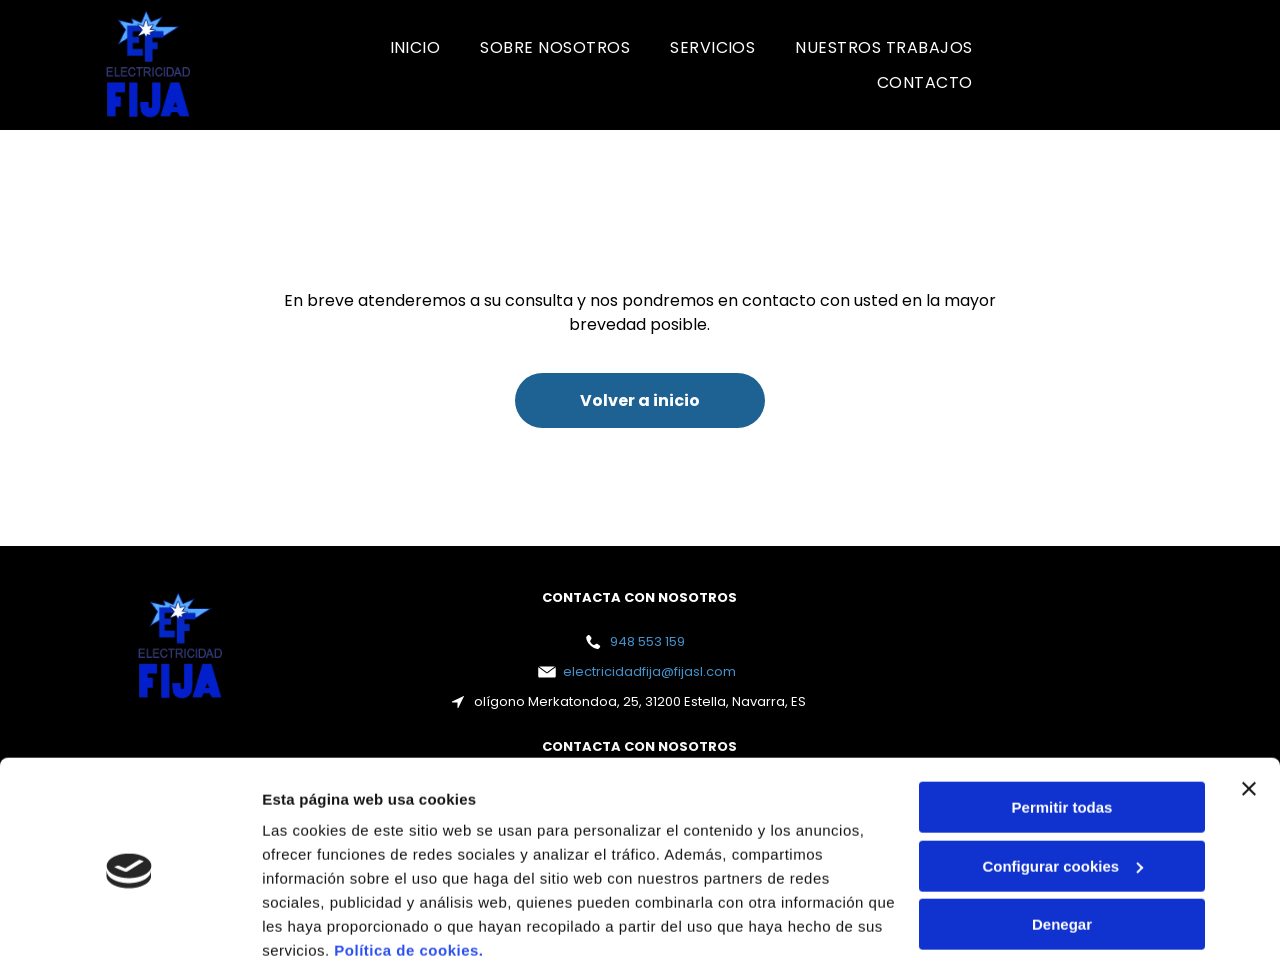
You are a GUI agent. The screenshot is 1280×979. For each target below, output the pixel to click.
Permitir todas (1062, 740)
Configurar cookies (1062, 799)
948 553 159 (647, 641)
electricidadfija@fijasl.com (649, 671)
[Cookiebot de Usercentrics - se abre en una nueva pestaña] (129, 940)
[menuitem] (415, 47)
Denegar (1062, 857)
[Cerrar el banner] (1249, 722)
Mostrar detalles (320, 939)
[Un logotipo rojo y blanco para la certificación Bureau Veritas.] (1080, 65)
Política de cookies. (408, 884)
